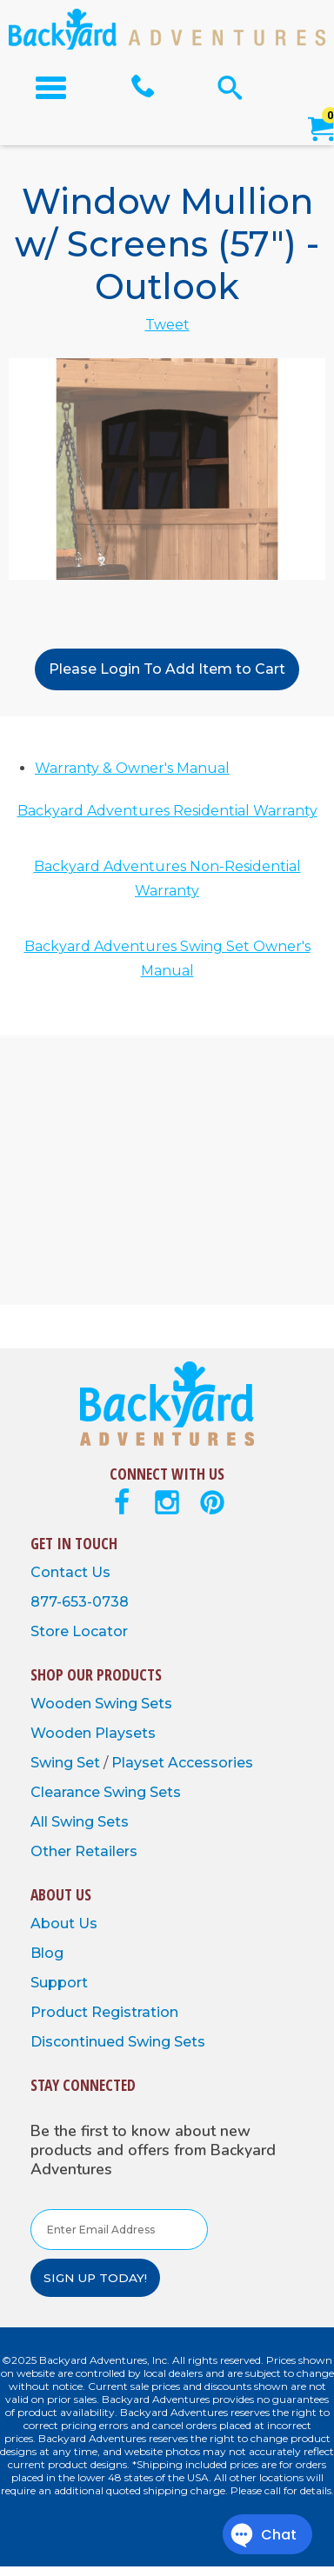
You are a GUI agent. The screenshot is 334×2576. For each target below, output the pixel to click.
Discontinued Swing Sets (117, 2042)
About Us (63, 1923)
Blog (46, 1953)
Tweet (167, 324)
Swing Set (67, 1762)
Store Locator (79, 1631)
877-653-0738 (79, 1602)
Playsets (125, 1733)
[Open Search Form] (230, 87)
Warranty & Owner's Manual (132, 768)
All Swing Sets (79, 1822)
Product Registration (104, 2012)
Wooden (62, 1703)
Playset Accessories (182, 1762)
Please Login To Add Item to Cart (167, 669)
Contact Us (70, 1572)
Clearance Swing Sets (105, 1792)
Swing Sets (133, 1703)
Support (59, 1982)
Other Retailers (83, 1851)
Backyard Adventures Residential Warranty (167, 810)
